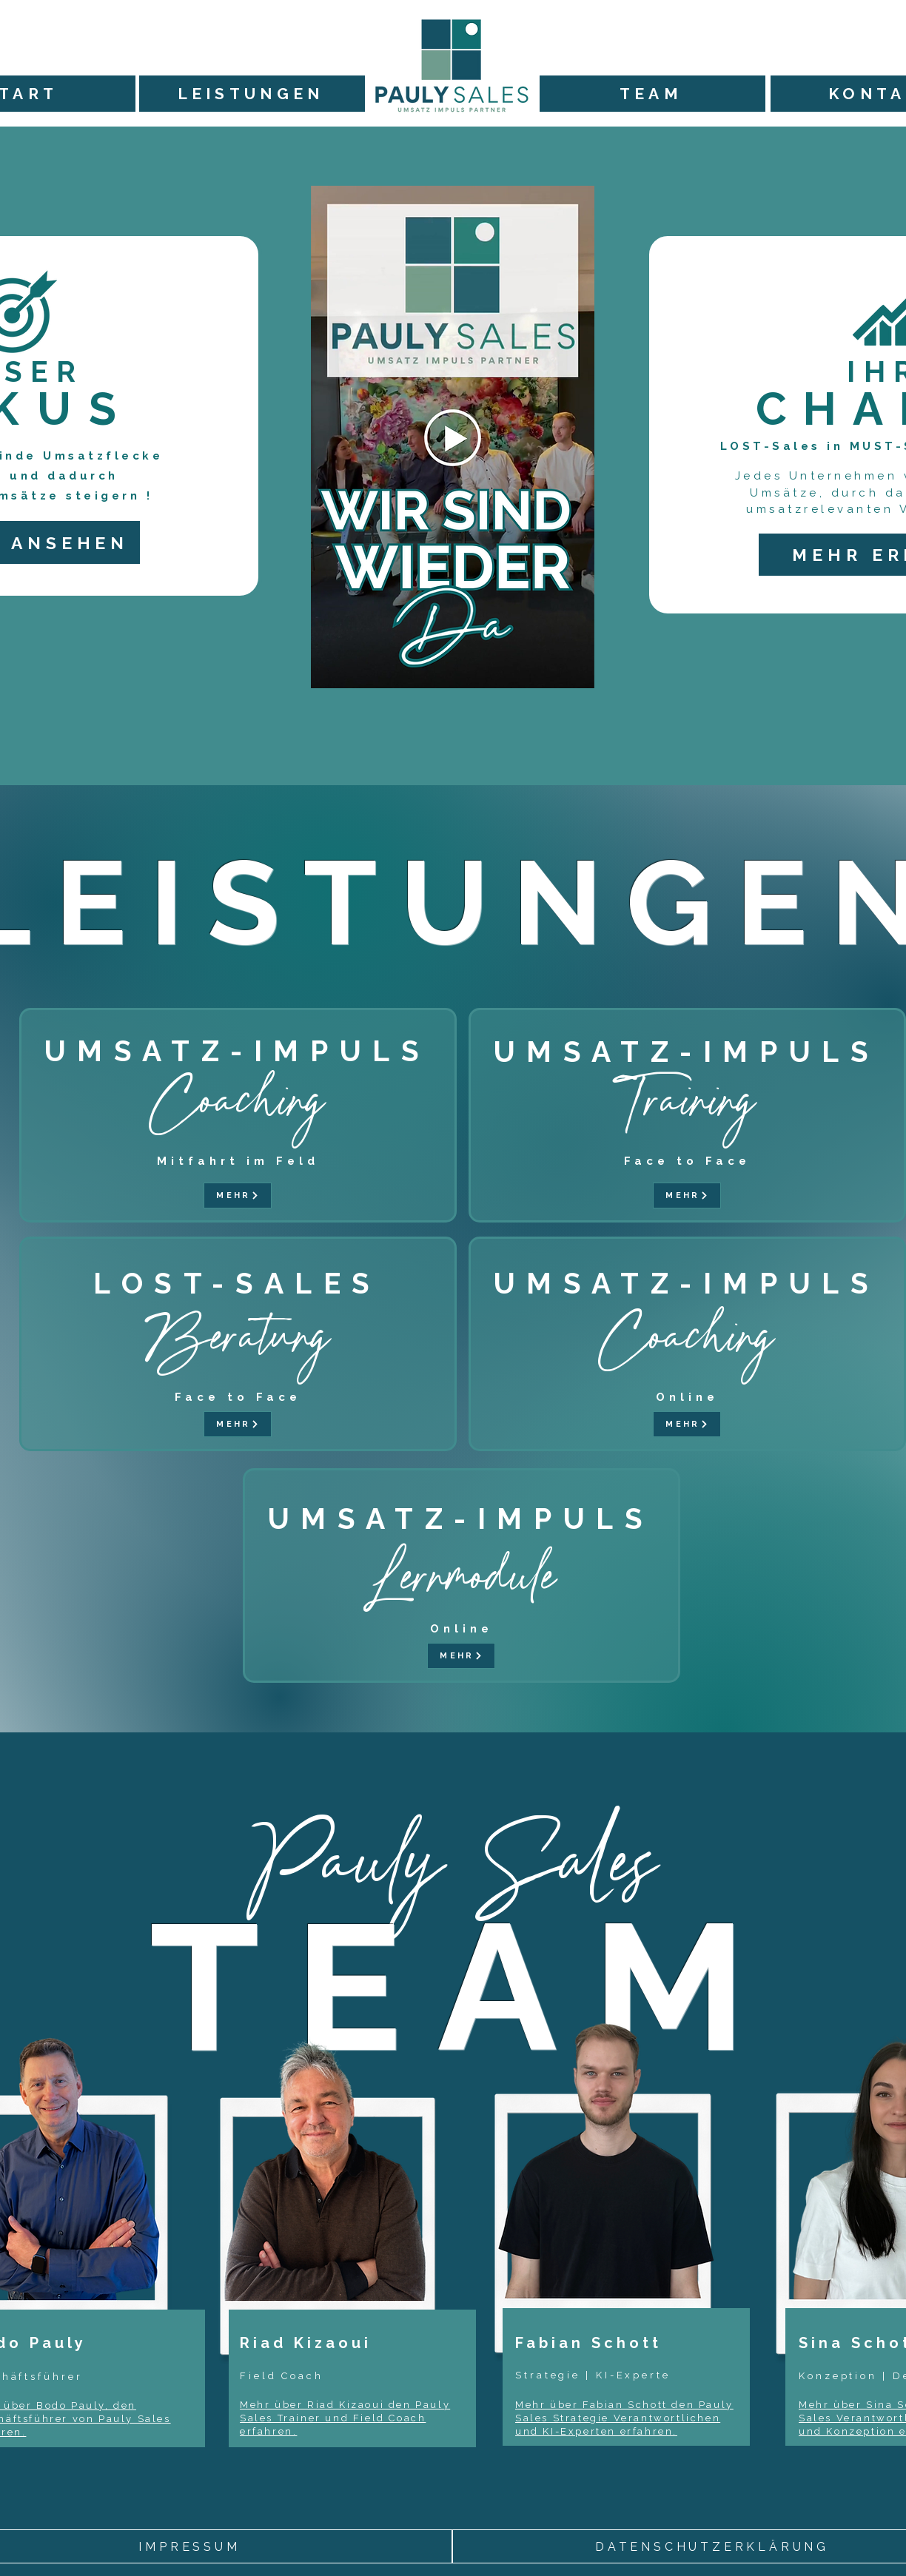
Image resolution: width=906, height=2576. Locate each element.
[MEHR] (238, 1195)
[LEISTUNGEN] (252, 93)
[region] (374, 2288)
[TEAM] (652, 93)
